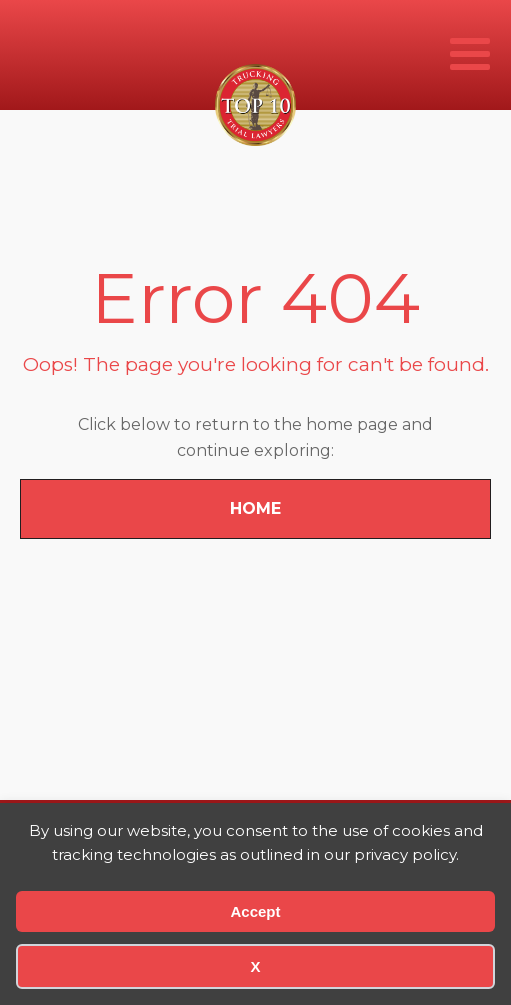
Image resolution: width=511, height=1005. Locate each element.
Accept (255, 911)
